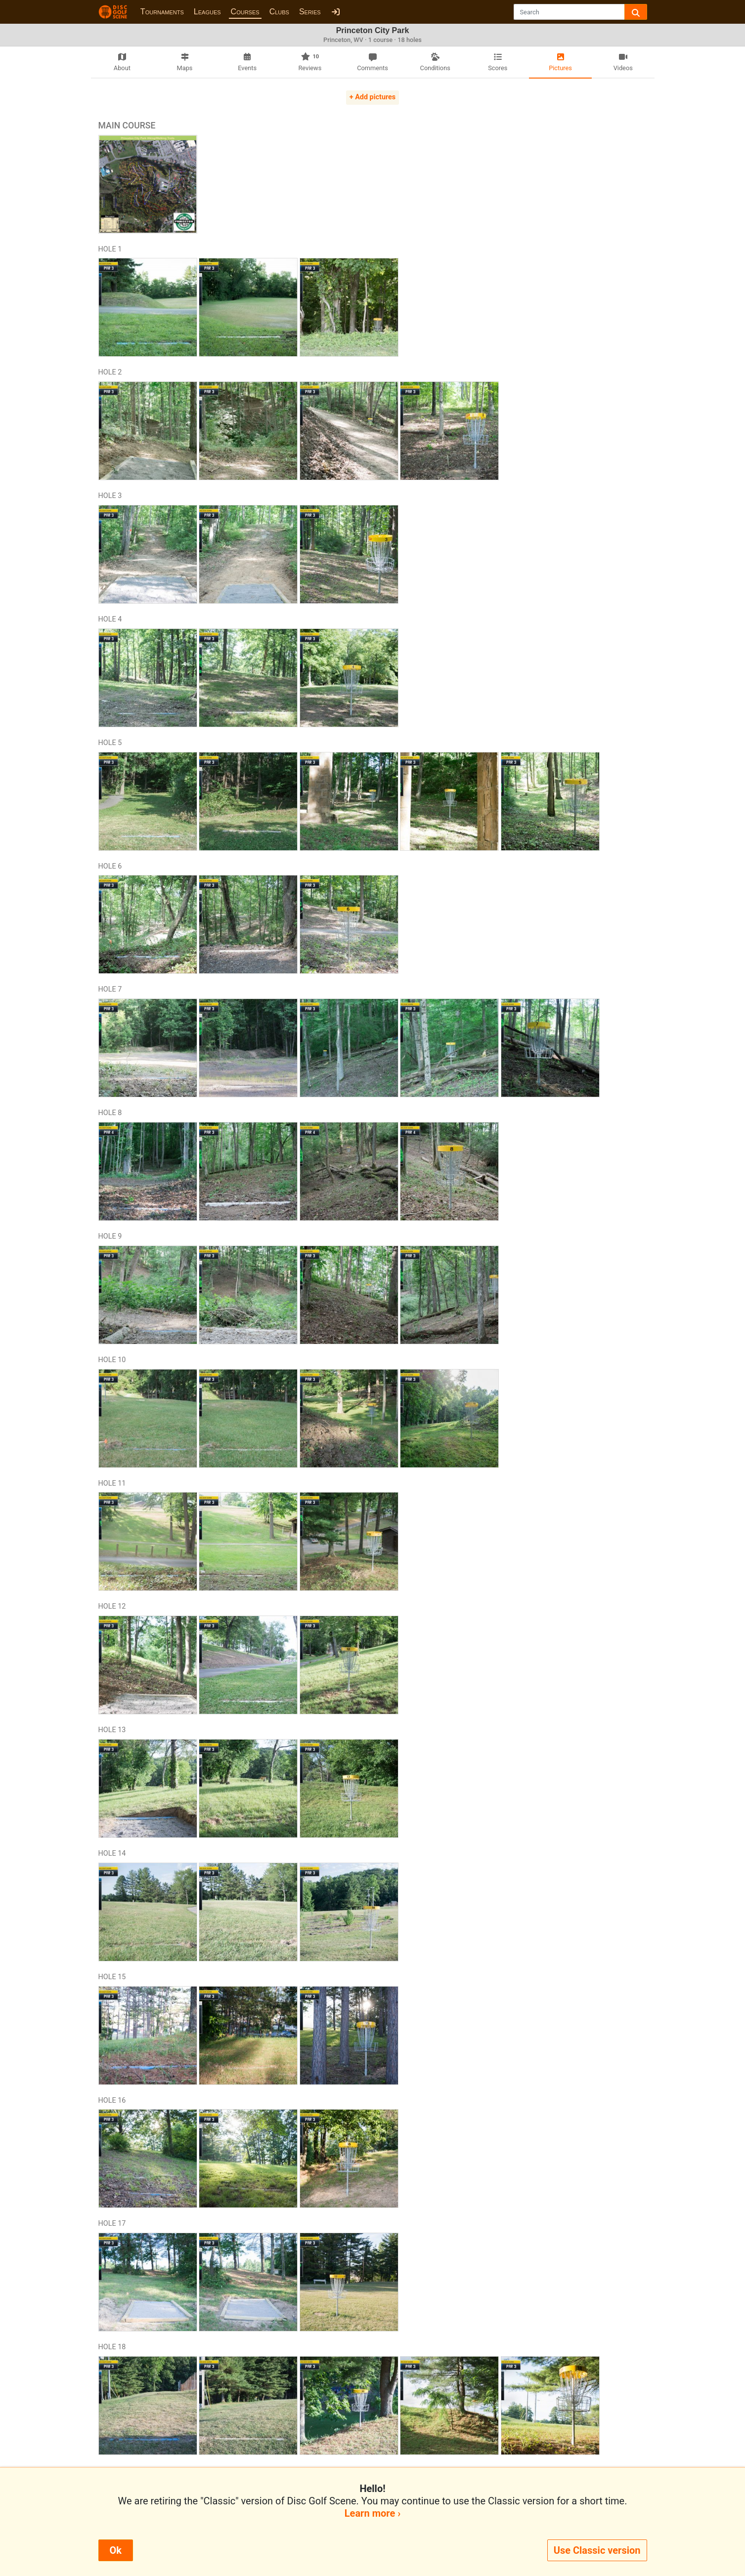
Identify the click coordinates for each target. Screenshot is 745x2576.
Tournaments (162, 11)
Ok (116, 2550)
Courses (245, 11)
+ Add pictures (373, 97)
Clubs (279, 11)
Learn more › (372, 2513)
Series (310, 11)
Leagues (207, 11)
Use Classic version (597, 2550)
